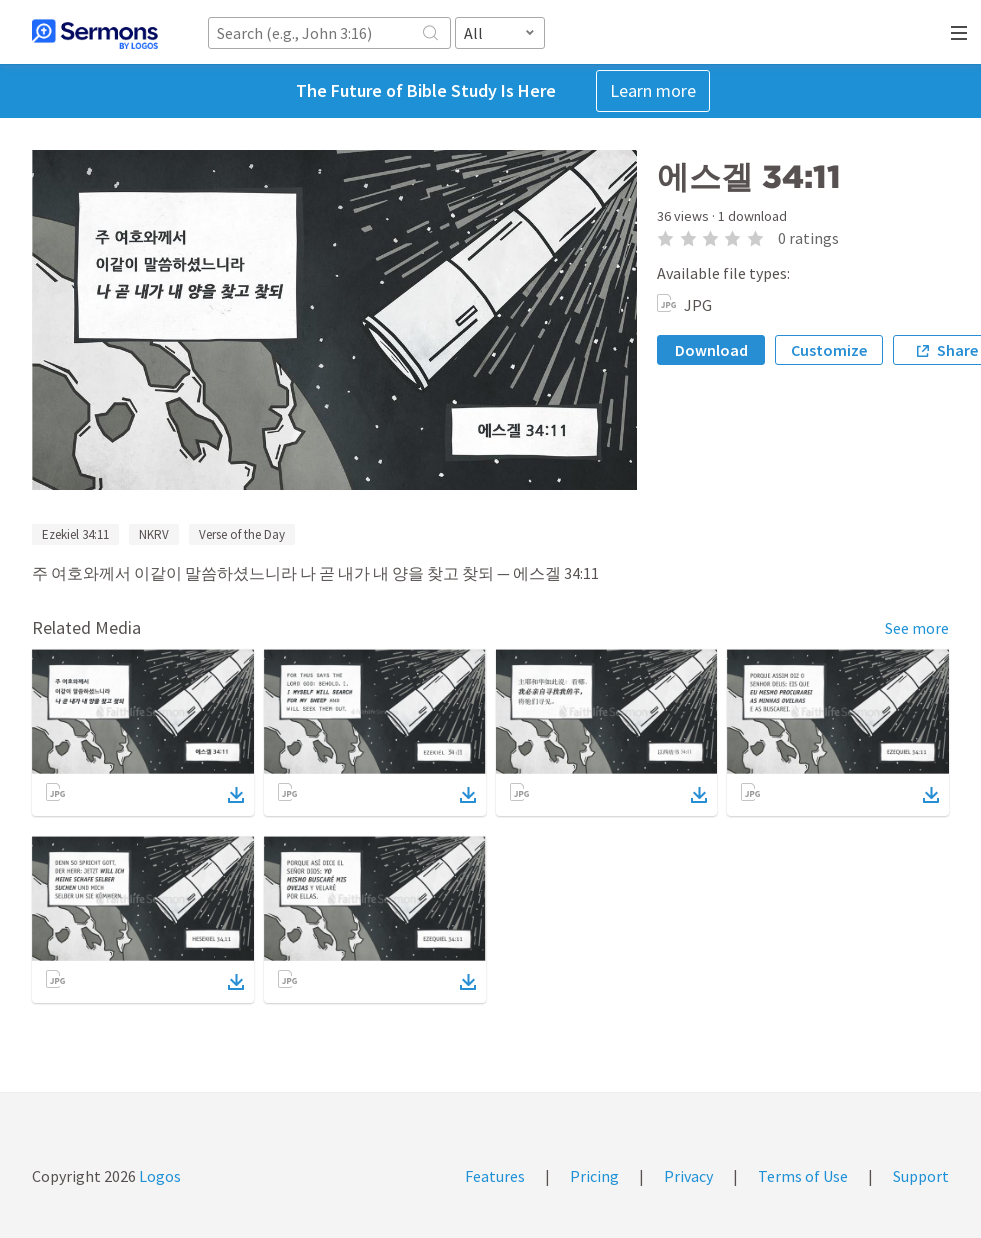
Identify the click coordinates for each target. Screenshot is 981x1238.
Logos (158, 1176)
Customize (829, 350)
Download (711, 350)
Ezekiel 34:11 (75, 534)
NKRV (154, 534)
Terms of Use (803, 1176)
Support (921, 1176)
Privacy (688, 1176)
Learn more (653, 90)
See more (917, 628)
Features (495, 1176)
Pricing (594, 1176)
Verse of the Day (242, 534)
